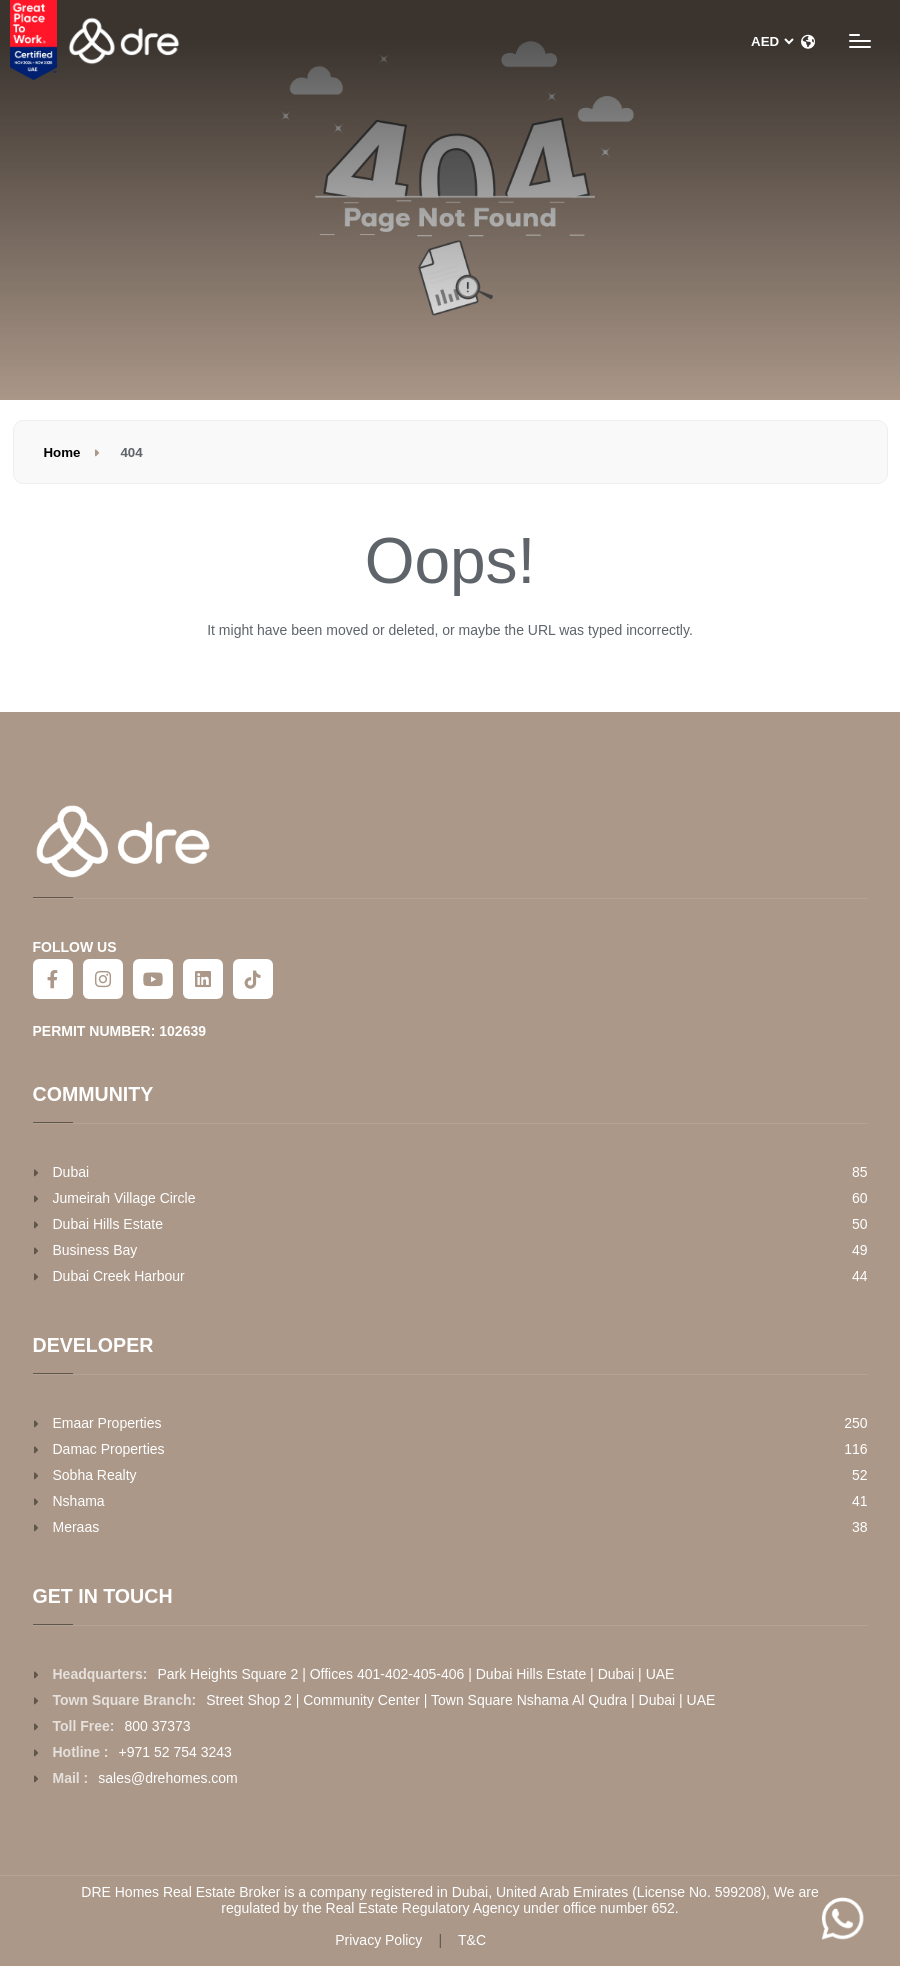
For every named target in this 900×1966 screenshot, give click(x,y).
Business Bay (95, 1250)
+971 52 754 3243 (175, 1752)
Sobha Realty (95, 1475)
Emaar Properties (107, 1423)
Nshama (79, 1501)
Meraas (76, 1527)
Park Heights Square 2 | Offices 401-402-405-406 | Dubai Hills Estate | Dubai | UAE (415, 1674)
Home (62, 452)
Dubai (71, 1172)
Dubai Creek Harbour (119, 1276)
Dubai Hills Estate (108, 1224)
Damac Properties (109, 1449)
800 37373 (157, 1726)
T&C (472, 1940)
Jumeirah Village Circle (124, 1198)
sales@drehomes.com (168, 1778)
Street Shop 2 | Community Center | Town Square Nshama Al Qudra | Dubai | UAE (460, 1700)
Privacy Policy (378, 1940)
